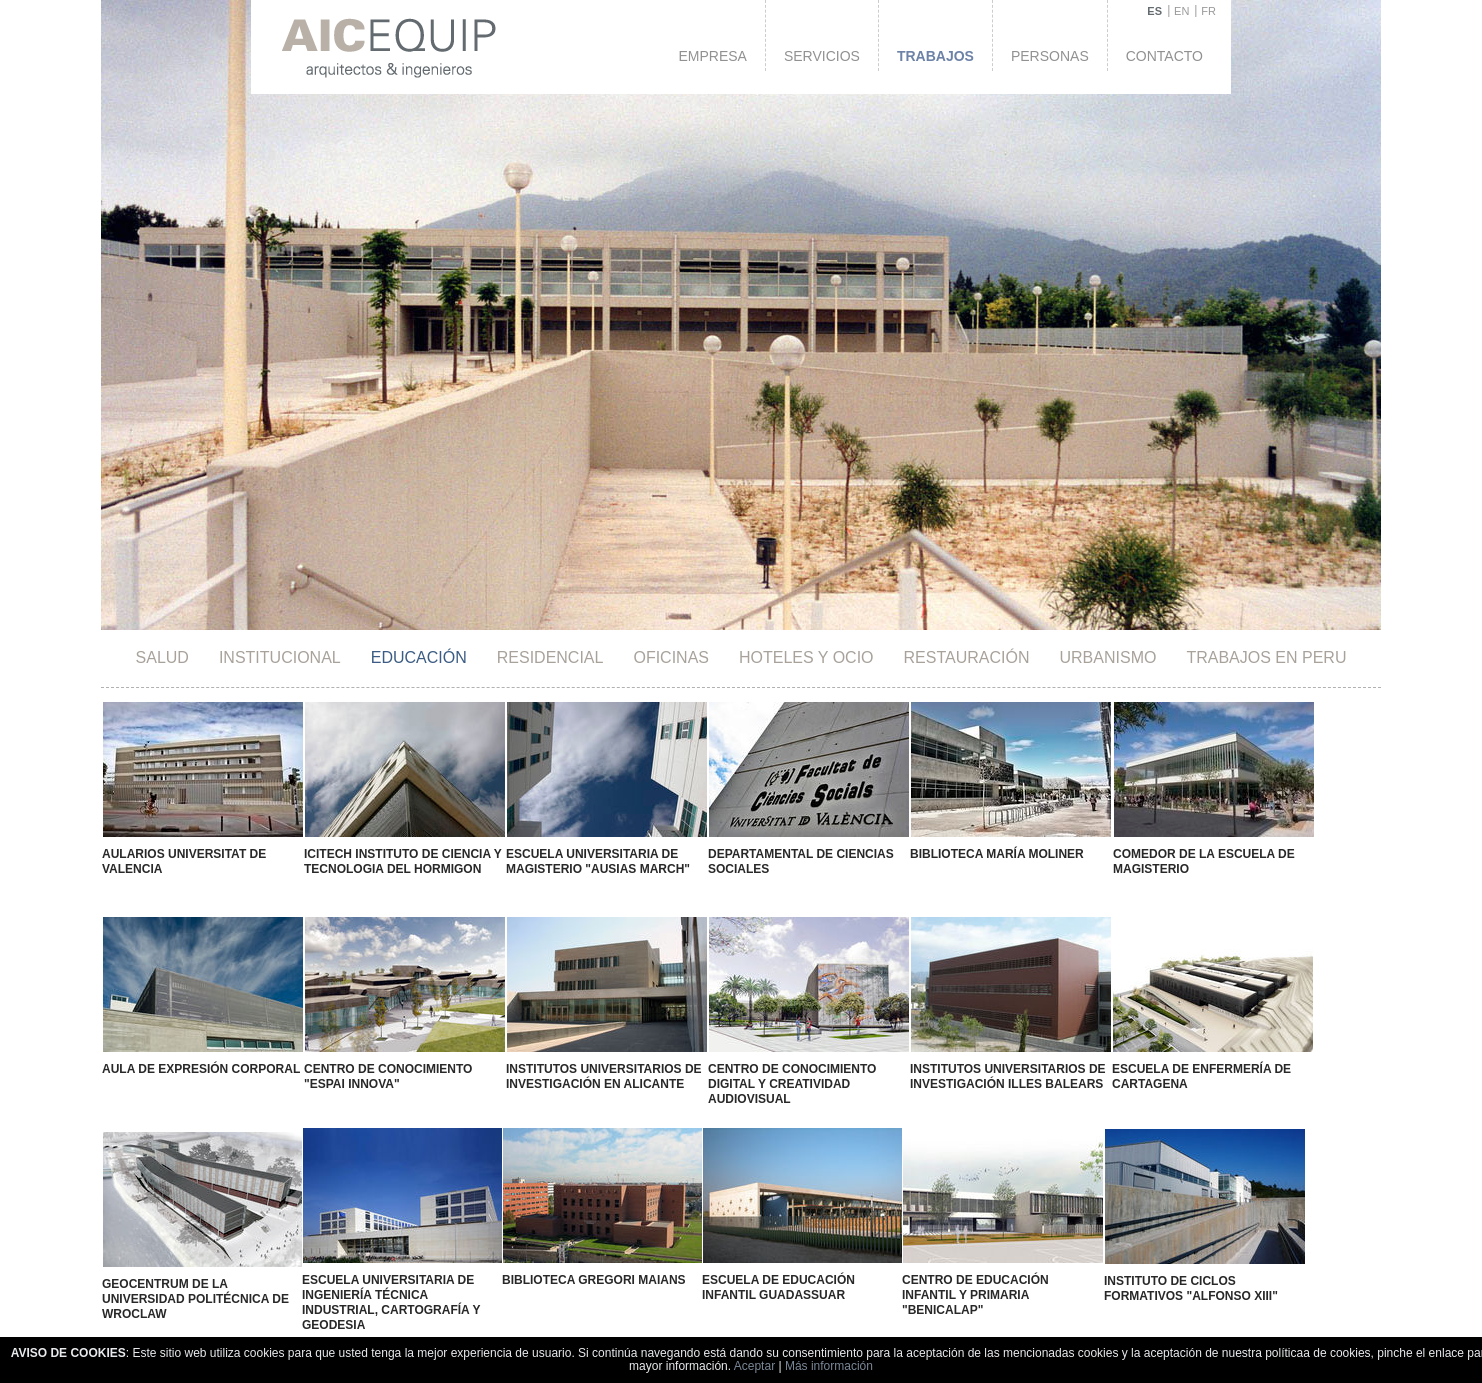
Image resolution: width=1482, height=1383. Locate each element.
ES (1154, 11)
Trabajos (935, 56)
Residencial (550, 657)
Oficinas (671, 657)
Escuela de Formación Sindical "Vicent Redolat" (839, 1276)
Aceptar (754, 1366)
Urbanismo (1108, 657)
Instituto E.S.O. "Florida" (576, 1269)
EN (1181, 11)
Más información (829, 1366)
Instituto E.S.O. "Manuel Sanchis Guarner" (313, 1278)
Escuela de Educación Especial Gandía (697, 1276)
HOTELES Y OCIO (806, 657)
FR (1208, 11)
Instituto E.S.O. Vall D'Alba (454, 1271)
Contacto (1164, 56)
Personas (1050, 56)
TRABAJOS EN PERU (1266, 657)
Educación (419, 657)
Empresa (712, 56)
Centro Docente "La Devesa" (200, 1270)
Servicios (822, 56)
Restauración (967, 657)
